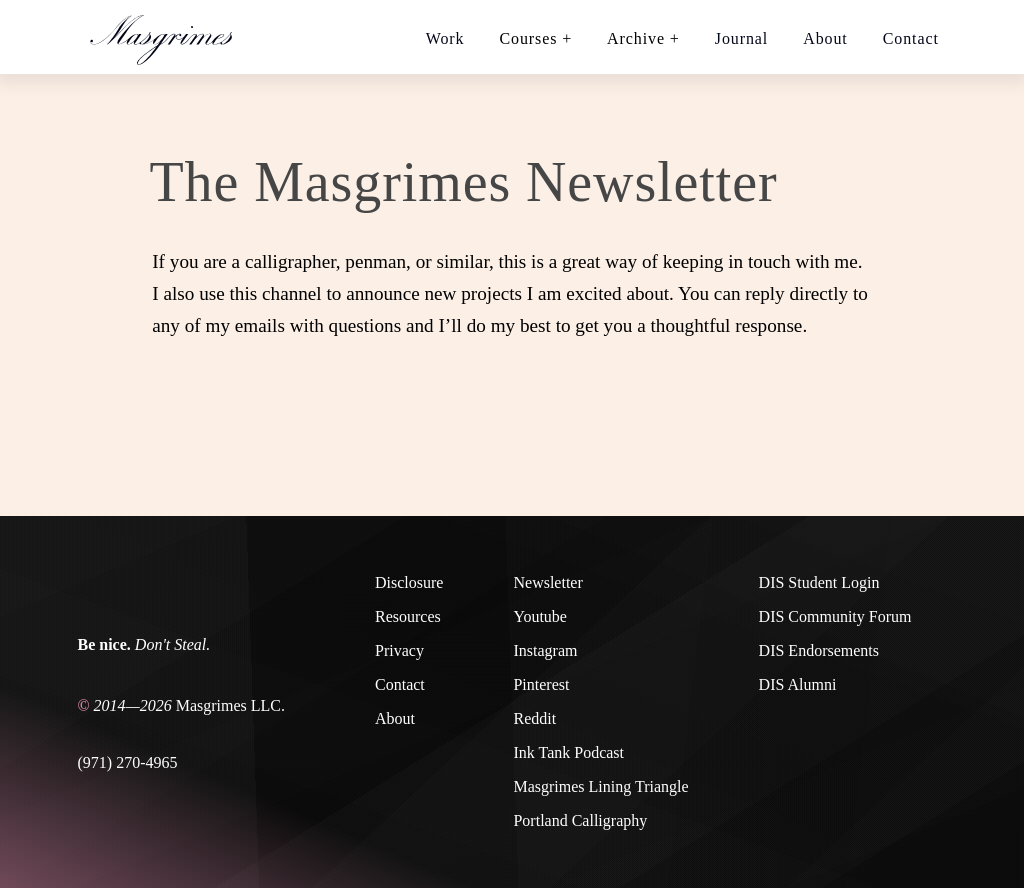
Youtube (540, 616)
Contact (911, 38)
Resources (408, 616)
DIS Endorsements (819, 650)
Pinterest (541, 684)
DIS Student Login (819, 582)
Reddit (534, 718)
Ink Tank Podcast (568, 752)
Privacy (399, 650)
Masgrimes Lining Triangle (600, 786)
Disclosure (409, 582)
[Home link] (170, 37)
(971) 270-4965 (128, 762)
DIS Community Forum (835, 616)
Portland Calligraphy (580, 820)
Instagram (545, 650)
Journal (741, 38)
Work (445, 38)
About (825, 38)
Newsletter (547, 582)
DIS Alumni (798, 684)
